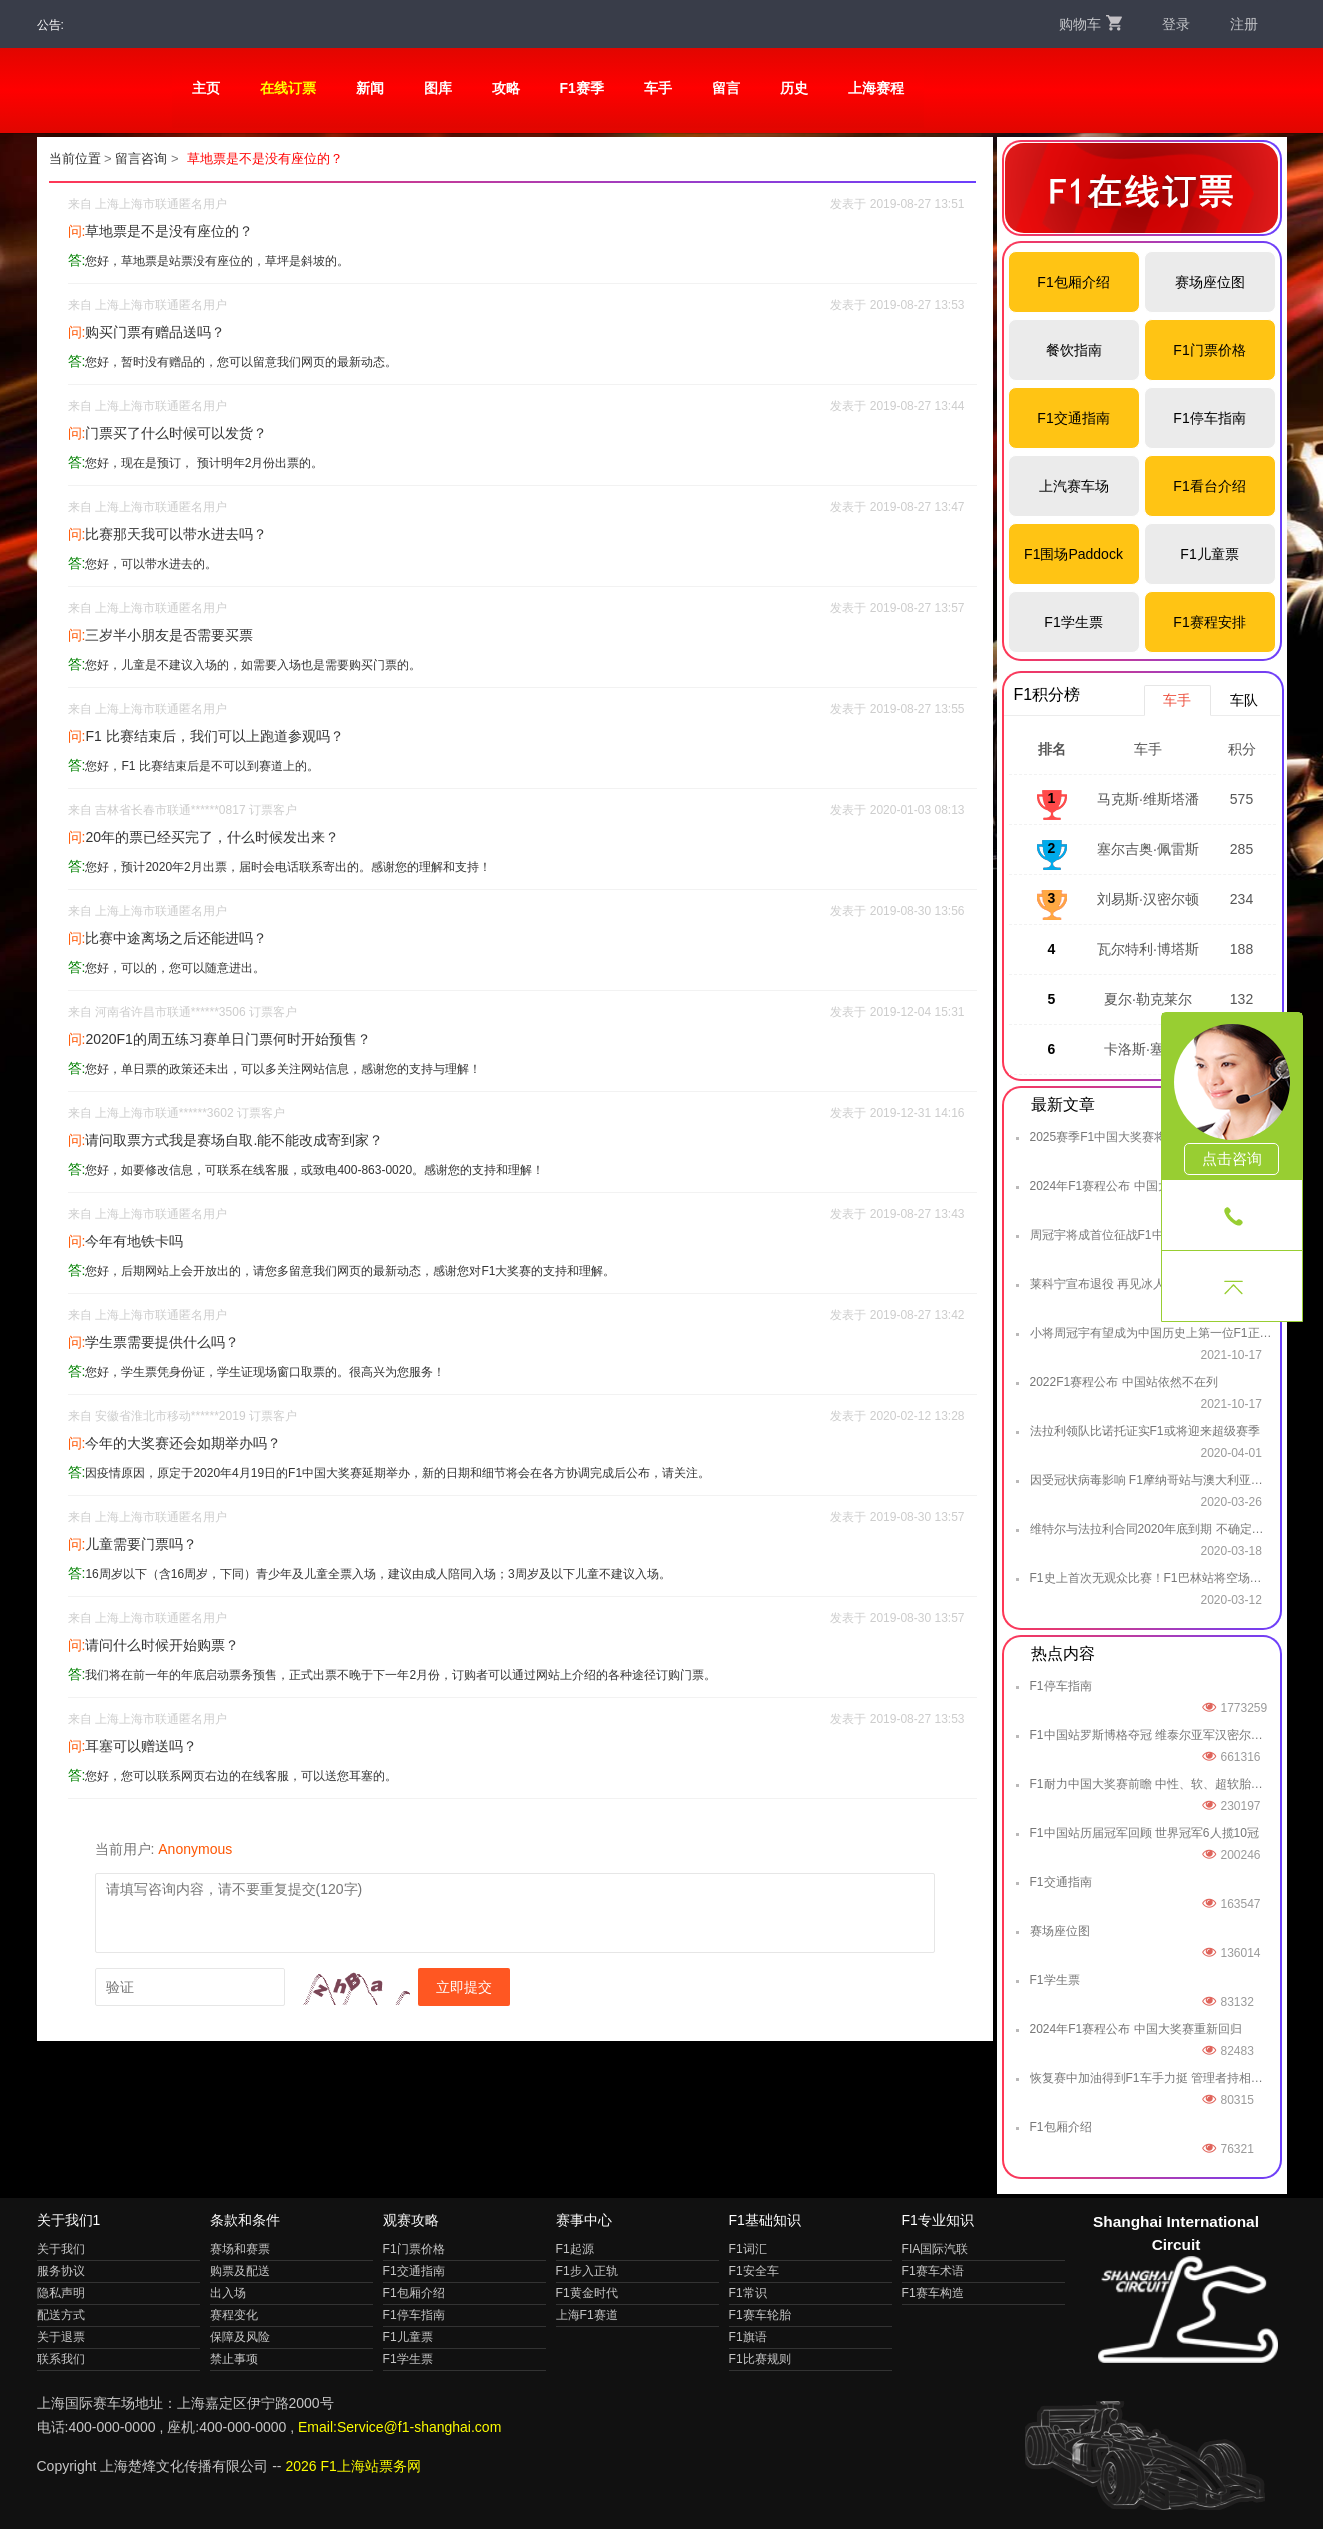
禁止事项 (234, 2359)
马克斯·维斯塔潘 (1148, 799)
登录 (1176, 24)
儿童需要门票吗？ (141, 1544)
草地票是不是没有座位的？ (169, 231)
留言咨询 (141, 158)
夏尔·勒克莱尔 (1148, 999)
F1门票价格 (1209, 350)
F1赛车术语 (933, 2271)
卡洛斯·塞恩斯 (1148, 1049)
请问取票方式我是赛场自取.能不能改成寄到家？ (234, 1140)
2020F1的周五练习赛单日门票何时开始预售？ (227, 1039)
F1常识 (748, 2293)
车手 (658, 88)
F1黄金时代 (587, 2293)
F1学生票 (1073, 622)
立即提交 (464, 1987)
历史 (794, 88)
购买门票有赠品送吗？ (155, 332)
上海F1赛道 (587, 2315)
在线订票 (288, 88)
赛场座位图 (1210, 282)
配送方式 (61, 2315)
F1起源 (575, 2249)
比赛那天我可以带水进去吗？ (176, 534)
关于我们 (61, 2249)
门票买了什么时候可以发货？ (176, 433)
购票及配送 (240, 2271)
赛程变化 (234, 2315)
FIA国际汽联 (935, 2249)
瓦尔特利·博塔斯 (1148, 949)
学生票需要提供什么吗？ (162, 1342)
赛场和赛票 (240, 2249)
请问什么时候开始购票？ (162, 1645)
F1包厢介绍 (1073, 282)
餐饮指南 (1074, 350)
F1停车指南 (1209, 418)
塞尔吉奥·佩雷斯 (1148, 849)
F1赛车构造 (933, 2293)
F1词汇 (748, 2249)
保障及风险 (240, 2337)
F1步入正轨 (587, 2271)
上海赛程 (876, 88)
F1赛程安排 (1209, 622)
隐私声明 (61, 2293)
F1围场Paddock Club (1073, 565)
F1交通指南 (1073, 418)
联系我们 (61, 2359)
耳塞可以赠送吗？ (141, 1746)
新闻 (370, 88)
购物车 (1090, 23)
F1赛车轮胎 (760, 2315)
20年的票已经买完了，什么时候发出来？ (212, 837)
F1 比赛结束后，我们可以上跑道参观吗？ (214, 736)
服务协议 (61, 2271)
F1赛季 (582, 88)
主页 (206, 88)
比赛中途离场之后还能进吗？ (176, 938)
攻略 (506, 88)
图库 (438, 88)
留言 (726, 88)
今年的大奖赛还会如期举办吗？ (183, 1443)
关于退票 (61, 2337)
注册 (1244, 24)
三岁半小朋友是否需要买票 (169, 635)
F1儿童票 (1209, 554)
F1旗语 (748, 2337)
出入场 (228, 2293)
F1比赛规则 (760, 2359)
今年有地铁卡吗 (134, 1241)
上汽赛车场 (1074, 486)
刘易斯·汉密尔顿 (1148, 899)
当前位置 (75, 158)
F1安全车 (754, 2271)
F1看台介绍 (1209, 486)
